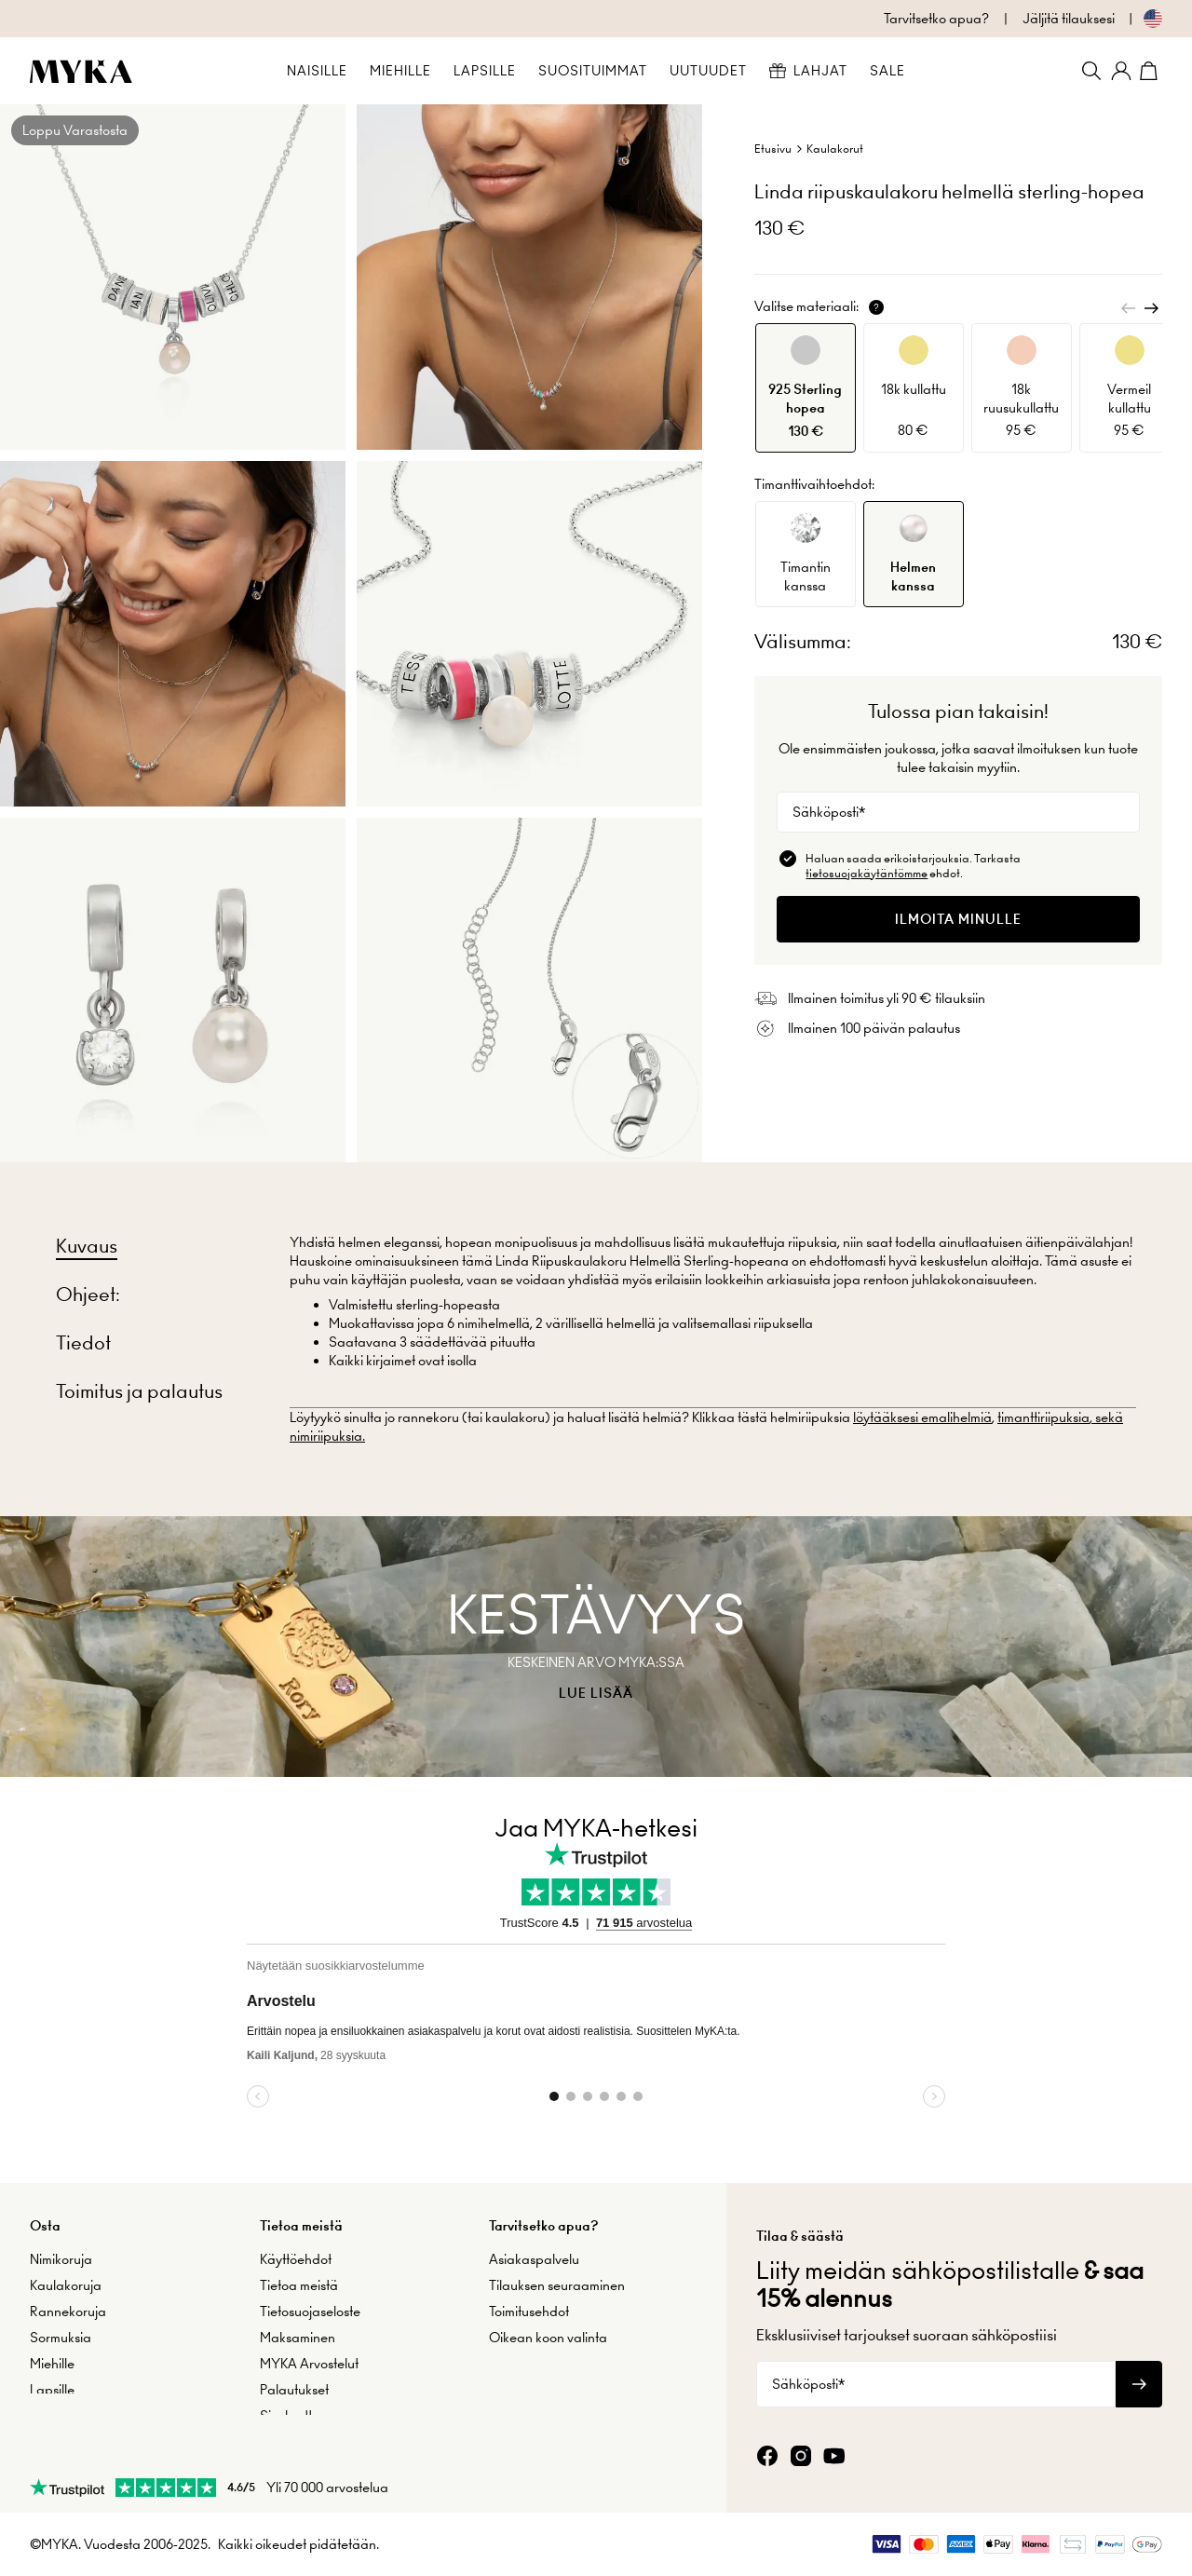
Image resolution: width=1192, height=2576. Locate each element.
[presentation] (596, 1646)
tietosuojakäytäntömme (867, 873)
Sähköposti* (828, 812)
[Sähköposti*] (958, 812)
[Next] (1151, 308)
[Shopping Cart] (1151, 71)
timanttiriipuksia (1043, 1417)
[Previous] (1129, 308)
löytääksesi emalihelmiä (922, 1417)
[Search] (1091, 71)
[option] (805, 388)
